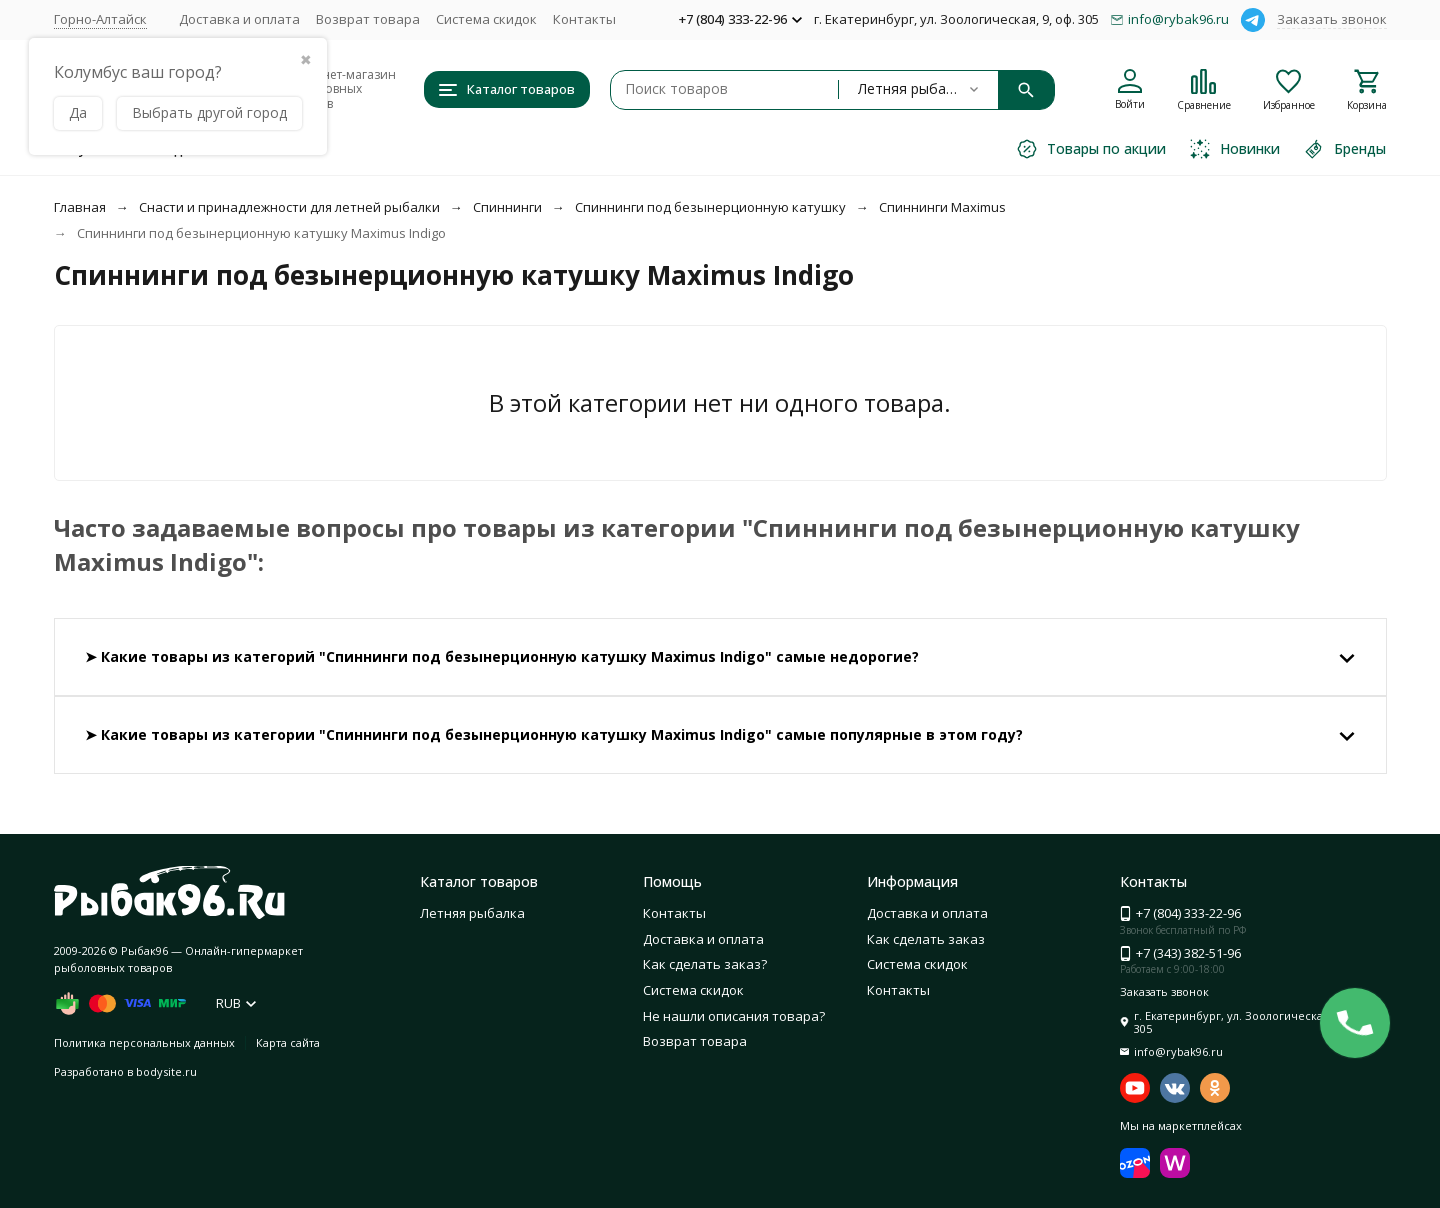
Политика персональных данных (144, 1042)
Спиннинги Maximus (942, 207)
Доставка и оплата (239, 19)
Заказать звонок (1332, 19)
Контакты (584, 19)
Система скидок (486, 19)
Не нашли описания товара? (734, 1016)
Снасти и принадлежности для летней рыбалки (289, 207)
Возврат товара (368, 19)
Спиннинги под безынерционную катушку (710, 207)
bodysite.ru (166, 1071)
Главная (80, 207)
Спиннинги (507, 207)
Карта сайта (288, 1042)
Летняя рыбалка (472, 913)
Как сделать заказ (926, 939)
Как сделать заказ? (705, 964)
